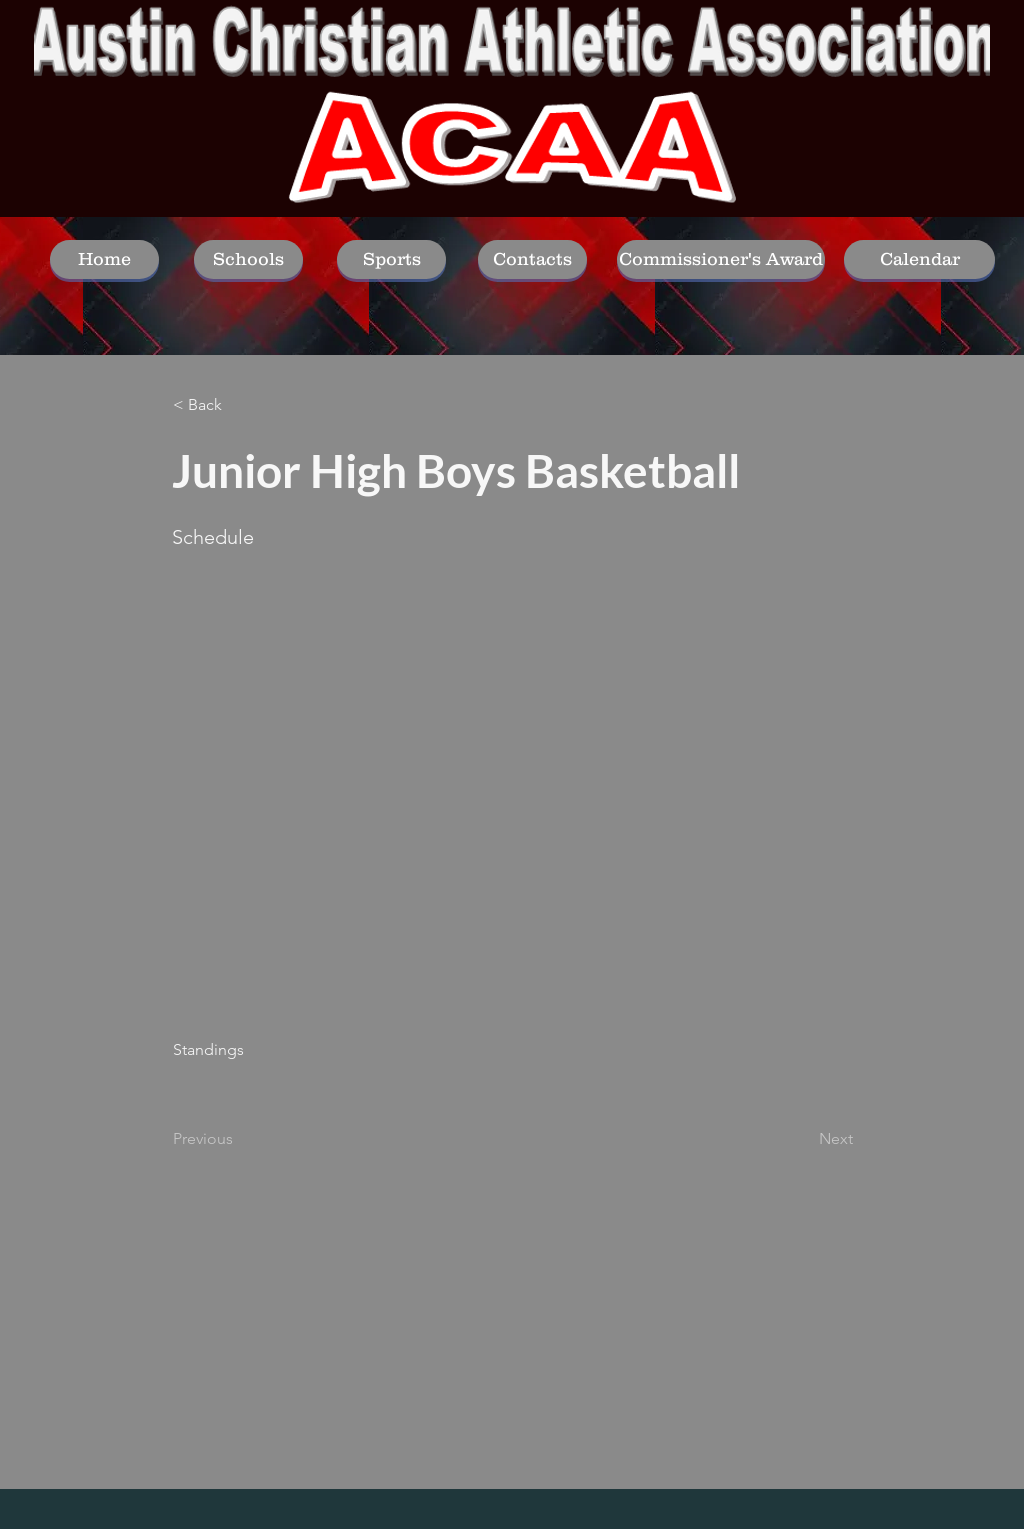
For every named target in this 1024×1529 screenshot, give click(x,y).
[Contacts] (532, 259)
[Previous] (239, 1139)
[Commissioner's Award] (721, 259)
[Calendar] (919, 259)
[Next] (803, 1139)
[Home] (104, 259)
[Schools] (248, 259)
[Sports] (391, 259)
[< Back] (239, 405)
